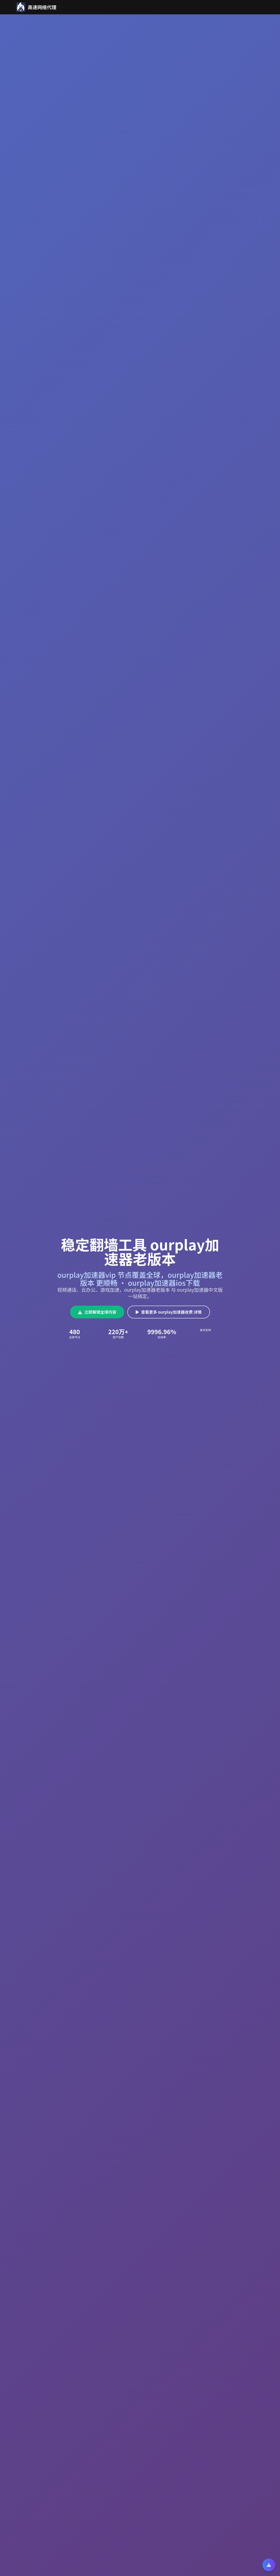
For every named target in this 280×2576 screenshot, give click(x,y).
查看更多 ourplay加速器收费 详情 (169, 1312)
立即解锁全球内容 (97, 1312)
